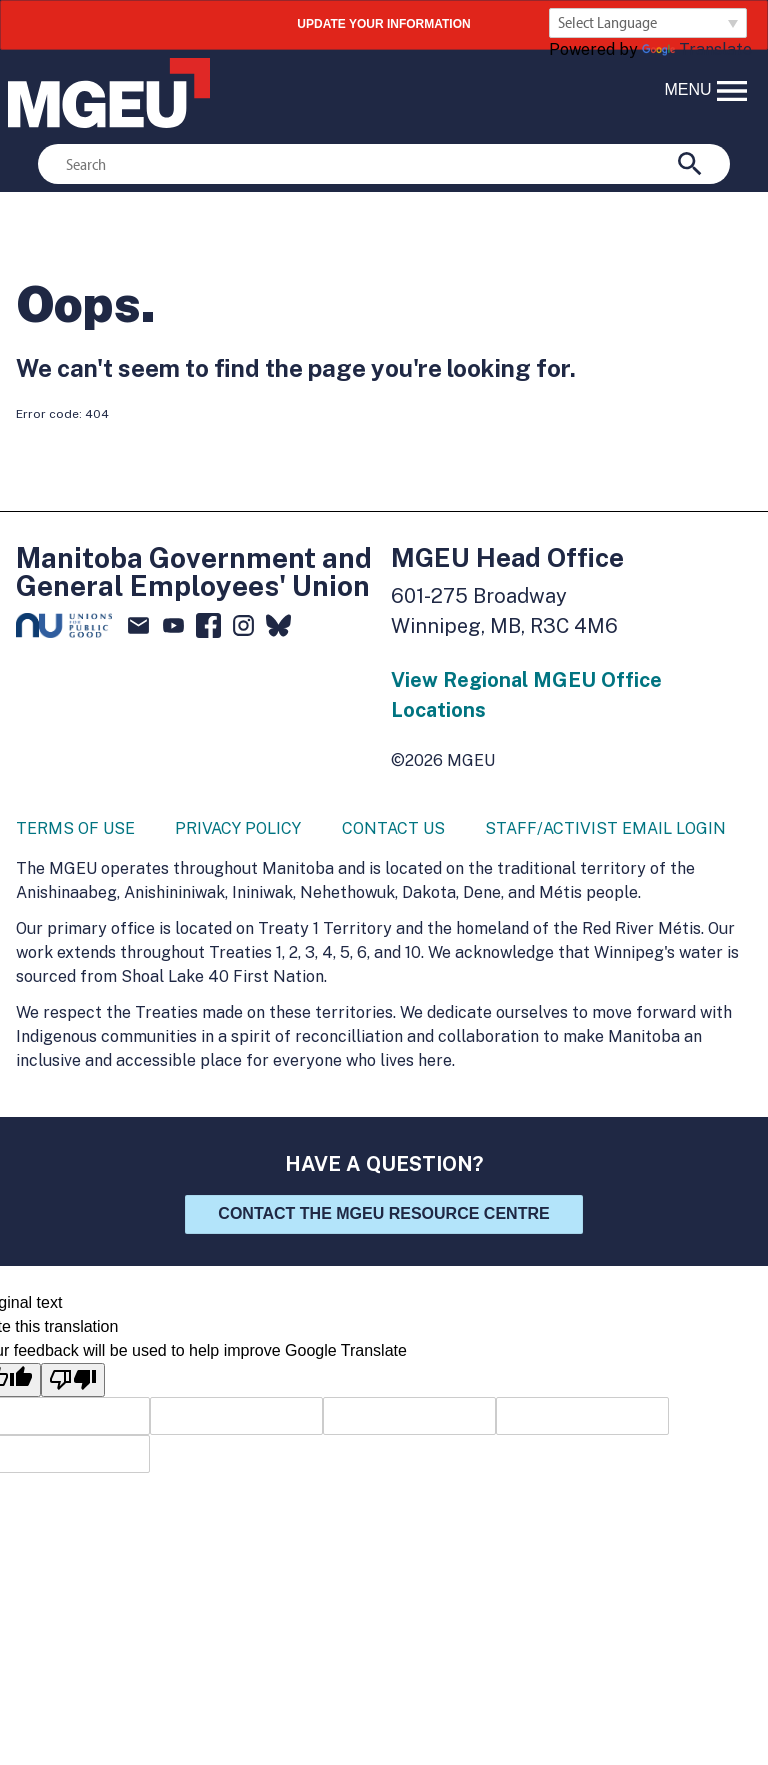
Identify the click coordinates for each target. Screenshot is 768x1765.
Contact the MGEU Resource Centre (383, 1213)
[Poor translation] (73, 1380)
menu (707, 91)
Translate (697, 49)
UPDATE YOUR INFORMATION (383, 24)
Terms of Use (75, 828)
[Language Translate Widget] (648, 23)
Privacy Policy (238, 828)
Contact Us (393, 828)
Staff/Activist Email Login (605, 828)
